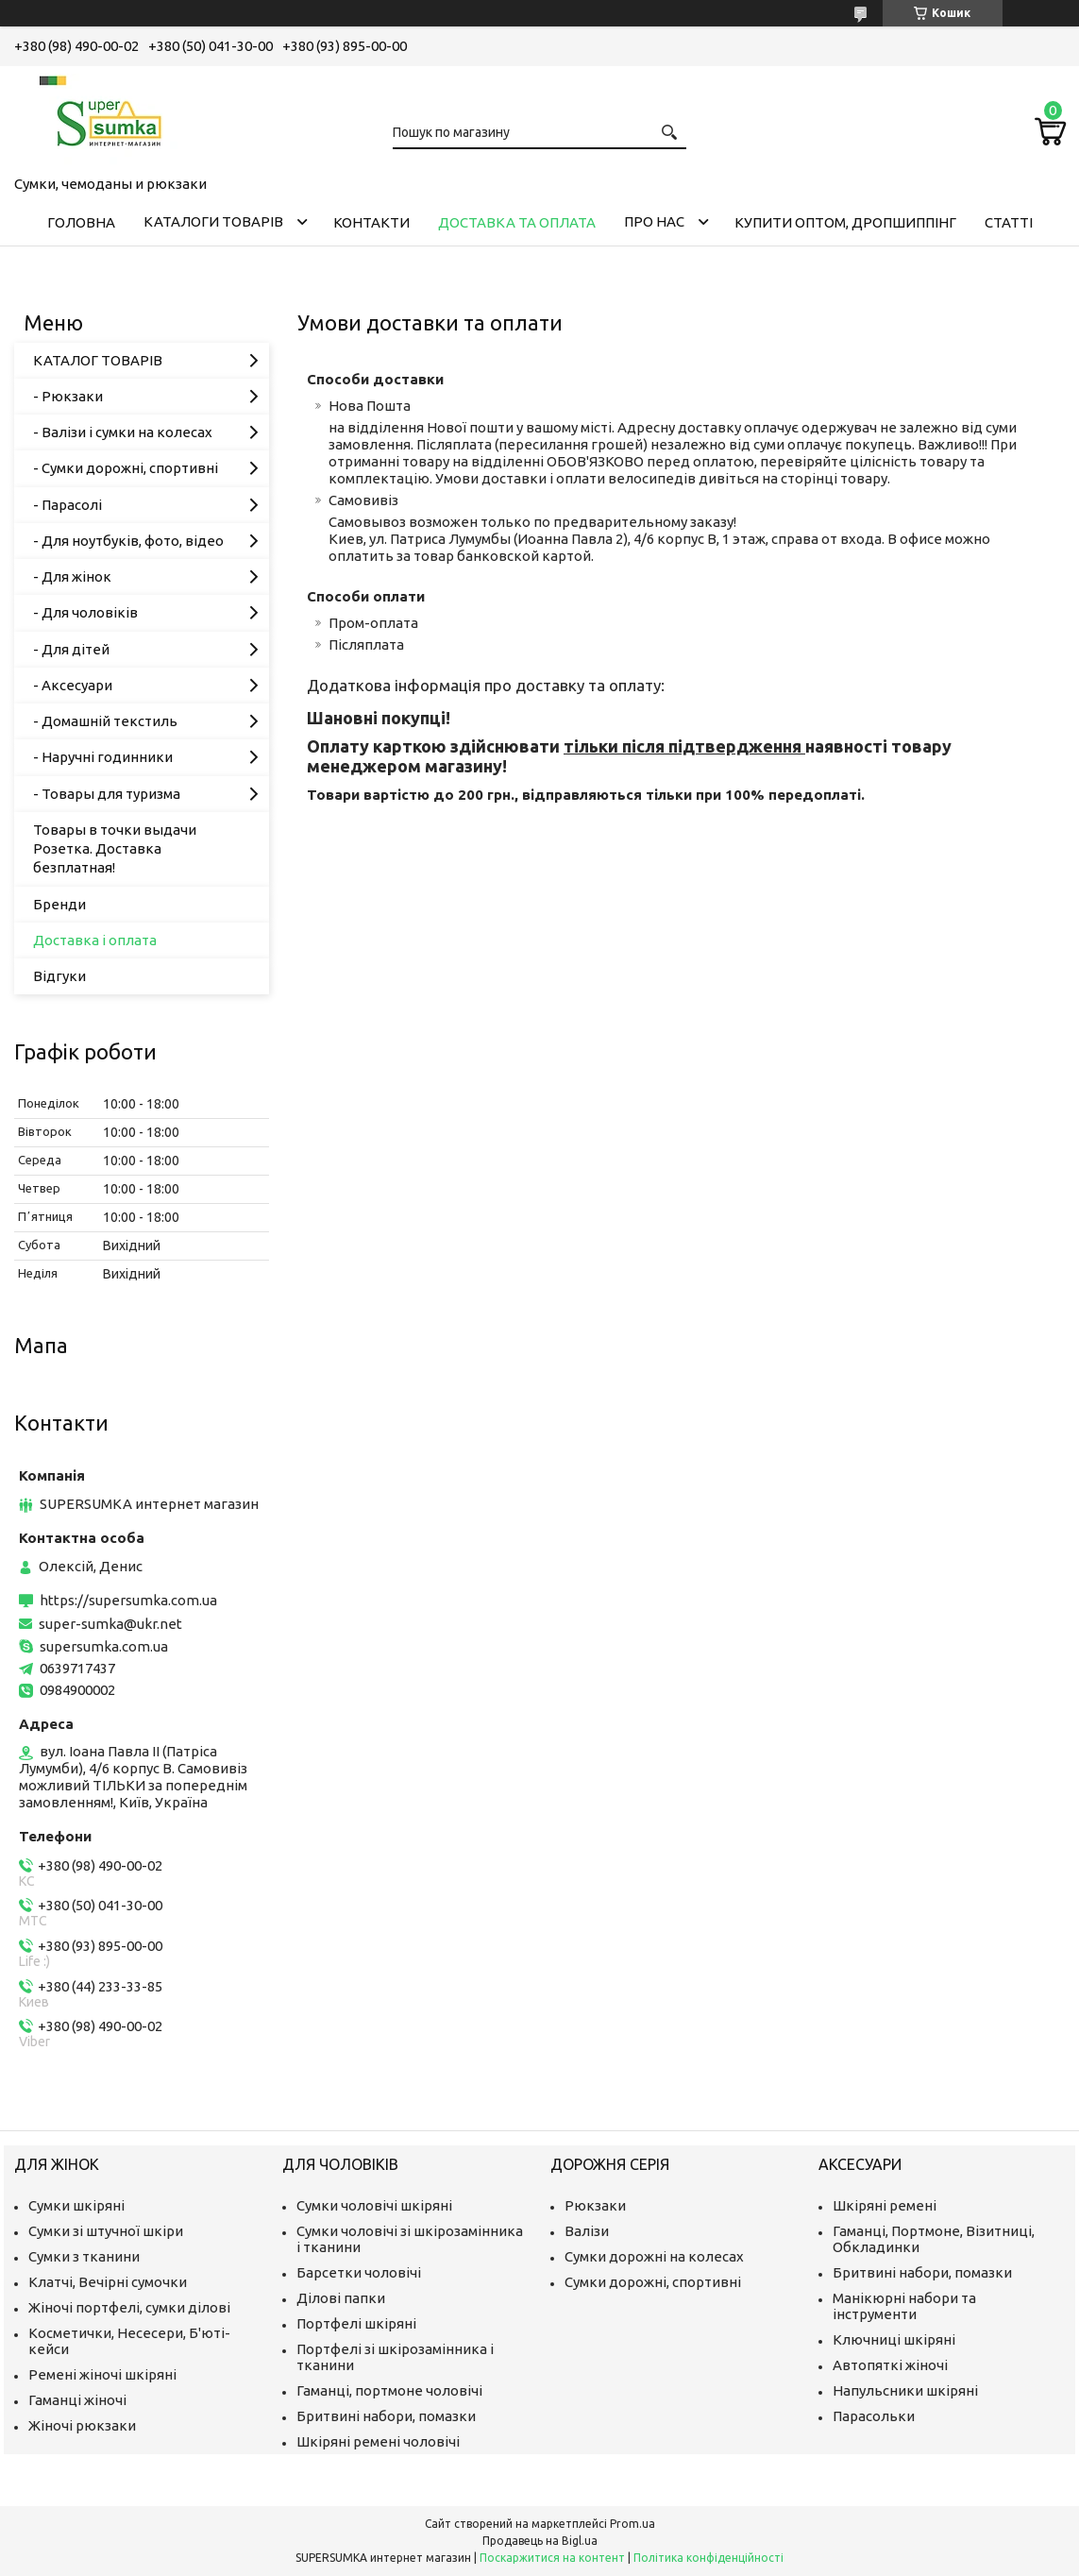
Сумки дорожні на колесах (654, 2256)
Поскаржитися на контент (552, 2557)
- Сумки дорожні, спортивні (125, 468)
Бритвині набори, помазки (386, 2416)
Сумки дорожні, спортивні (653, 2282)
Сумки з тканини (84, 2256)
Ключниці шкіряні (894, 2339)
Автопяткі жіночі (890, 2365)
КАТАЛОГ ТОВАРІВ (97, 360)
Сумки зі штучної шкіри (105, 2231)
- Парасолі (67, 505)
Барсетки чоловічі (358, 2272)
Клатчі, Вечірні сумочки (107, 2282)
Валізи (587, 2231)
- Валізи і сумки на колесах (122, 432)
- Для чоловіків (85, 612)
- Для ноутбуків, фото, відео (128, 541)
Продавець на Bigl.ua (540, 2540)
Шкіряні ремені (884, 2205)
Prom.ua (632, 2523)
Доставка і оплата (95, 940)
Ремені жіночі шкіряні (102, 2374)
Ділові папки (340, 2298)
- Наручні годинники (103, 757)
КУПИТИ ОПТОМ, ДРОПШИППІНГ (845, 222)
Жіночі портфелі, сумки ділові (129, 2307)
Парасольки (874, 2416)
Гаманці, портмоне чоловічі (389, 2390)
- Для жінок (72, 576)
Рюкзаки (595, 2205)
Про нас (654, 221)
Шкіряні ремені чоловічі (378, 2441)
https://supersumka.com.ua (128, 1600)
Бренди (59, 904)
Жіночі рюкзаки (82, 2425)
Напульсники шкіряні (905, 2390)
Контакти (371, 222)
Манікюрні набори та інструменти (904, 2306)
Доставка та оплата (517, 222)
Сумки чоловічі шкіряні (374, 2205)
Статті (1009, 222)
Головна (81, 222)
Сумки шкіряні (76, 2205)
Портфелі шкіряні (356, 2323)
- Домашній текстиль (105, 721)
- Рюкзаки (68, 396)
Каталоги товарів (213, 221)
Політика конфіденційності (708, 2557)
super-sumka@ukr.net (110, 1624)
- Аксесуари (72, 685)
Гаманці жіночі (77, 2400)
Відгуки (59, 976)
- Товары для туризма (106, 794)
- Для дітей (71, 649)
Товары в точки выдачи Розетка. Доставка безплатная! (114, 849)
